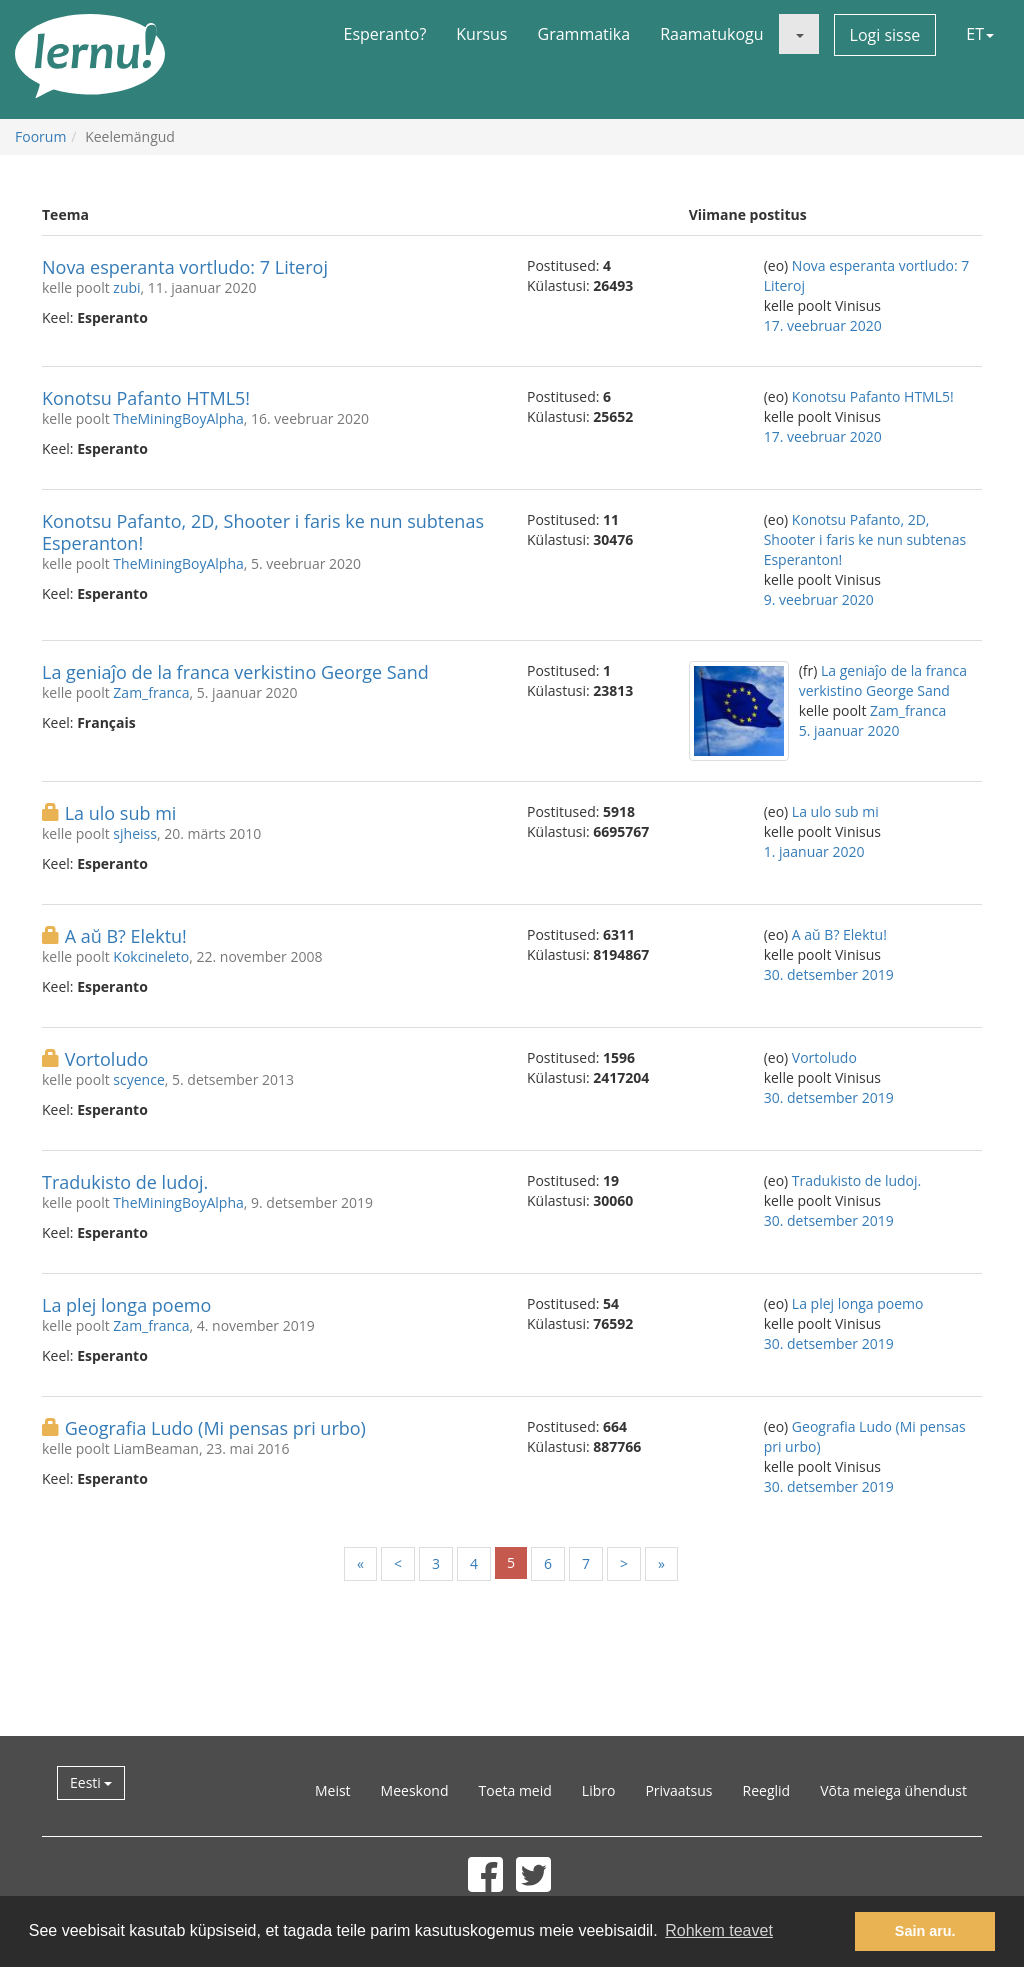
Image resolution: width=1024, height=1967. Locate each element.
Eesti (91, 1782)
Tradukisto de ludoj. (125, 1182)
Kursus (481, 34)
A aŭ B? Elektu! (126, 936)
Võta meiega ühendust (893, 1790)
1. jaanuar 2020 (814, 851)
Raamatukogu (711, 34)
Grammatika (584, 34)
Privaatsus (678, 1790)
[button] (799, 34)
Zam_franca (151, 692)
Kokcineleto (151, 956)
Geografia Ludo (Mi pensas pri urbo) (215, 1428)
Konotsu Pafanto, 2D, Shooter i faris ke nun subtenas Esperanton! (263, 532)
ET (980, 34)
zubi (126, 287)
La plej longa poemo (126, 1305)
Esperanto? (385, 34)
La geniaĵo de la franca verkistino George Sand (235, 672)
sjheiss (135, 833)
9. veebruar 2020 (819, 599)
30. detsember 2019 (829, 974)
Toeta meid (515, 1790)
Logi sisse (885, 35)
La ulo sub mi (121, 813)
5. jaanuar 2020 (849, 730)
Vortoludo (107, 1059)
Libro (599, 1790)
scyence (138, 1079)
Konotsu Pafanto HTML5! (146, 398)
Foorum (40, 136)
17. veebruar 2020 (823, 325)
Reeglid (767, 1790)
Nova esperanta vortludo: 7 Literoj (185, 267)
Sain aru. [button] (925, 1931)
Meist (333, 1790)
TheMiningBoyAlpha (178, 418)
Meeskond (415, 1790)
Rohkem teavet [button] (719, 1930)
